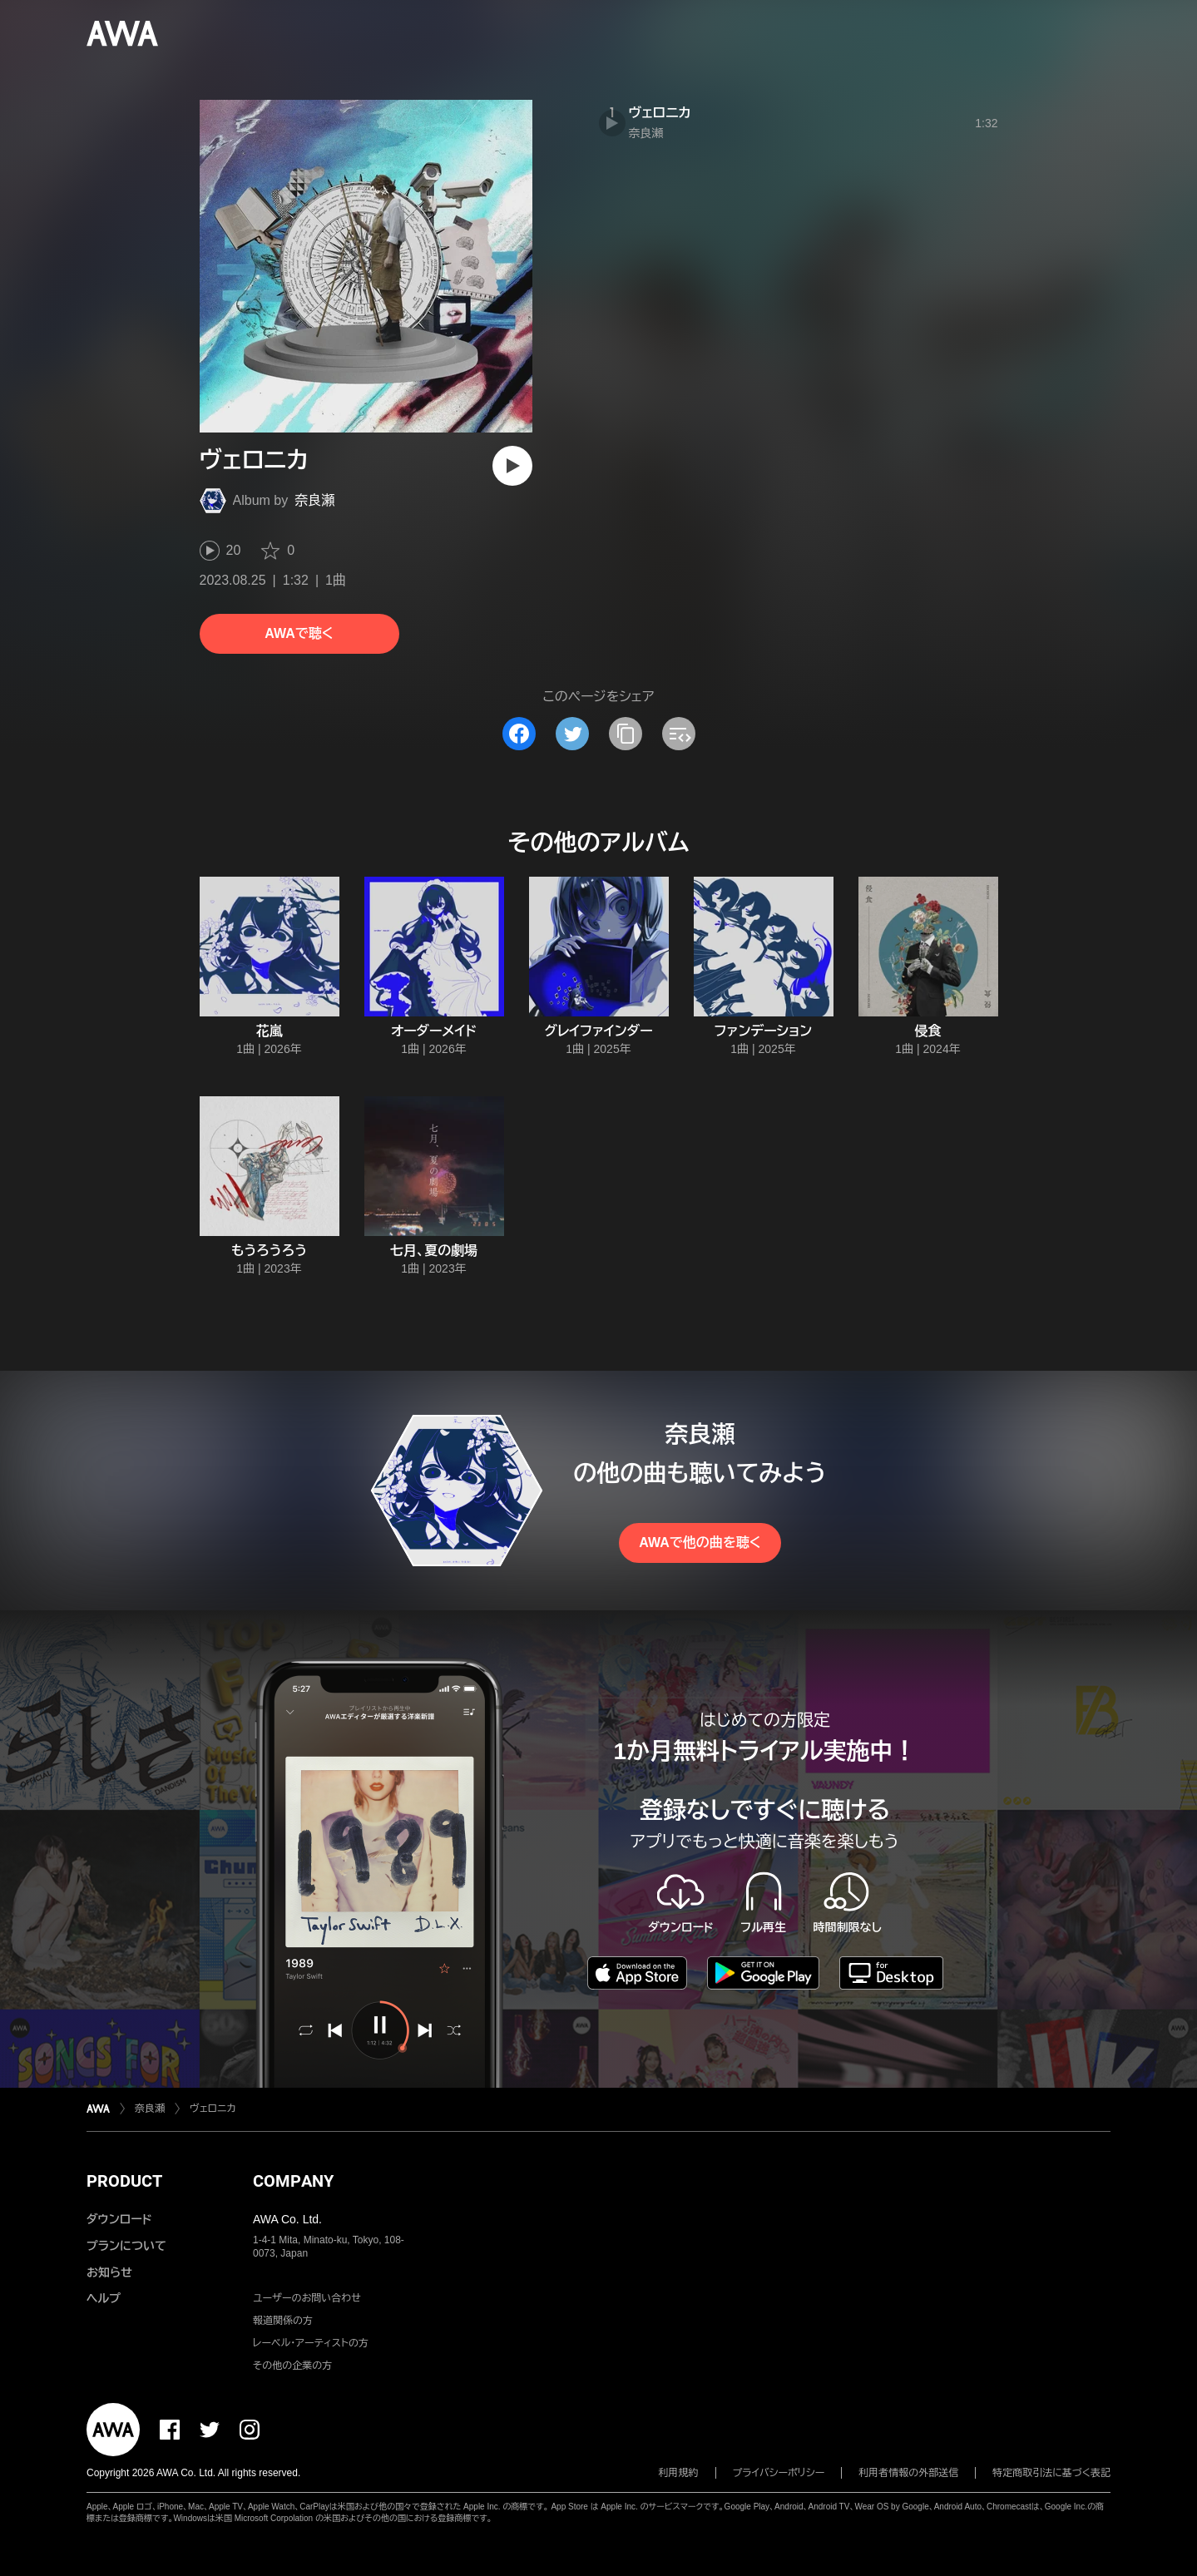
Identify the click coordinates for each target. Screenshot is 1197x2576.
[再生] (512, 466)
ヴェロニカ (660, 113)
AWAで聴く (299, 633)
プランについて (126, 2245)
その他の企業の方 (292, 2365)
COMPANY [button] (293, 2181)
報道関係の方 (283, 2320)
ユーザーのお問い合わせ (307, 2298)
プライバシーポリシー (779, 2473)
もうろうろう (269, 1251)
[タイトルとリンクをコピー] (625, 733)
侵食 (928, 1031)
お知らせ (109, 2272)
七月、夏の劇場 (434, 1251)
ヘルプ (104, 2298)
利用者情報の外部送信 (908, 2473)
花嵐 (269, 1031)
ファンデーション (763, 1031)
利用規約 (679, 2473)
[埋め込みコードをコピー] (678, 733)
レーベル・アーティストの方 (310, 2343)
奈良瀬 (314, 500)
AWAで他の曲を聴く (699, 1542)
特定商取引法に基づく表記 (1051, 2473)
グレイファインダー (598, 1031)
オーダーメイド (434, 1031)
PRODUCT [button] (124, 2181)
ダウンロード (119, 2219)
